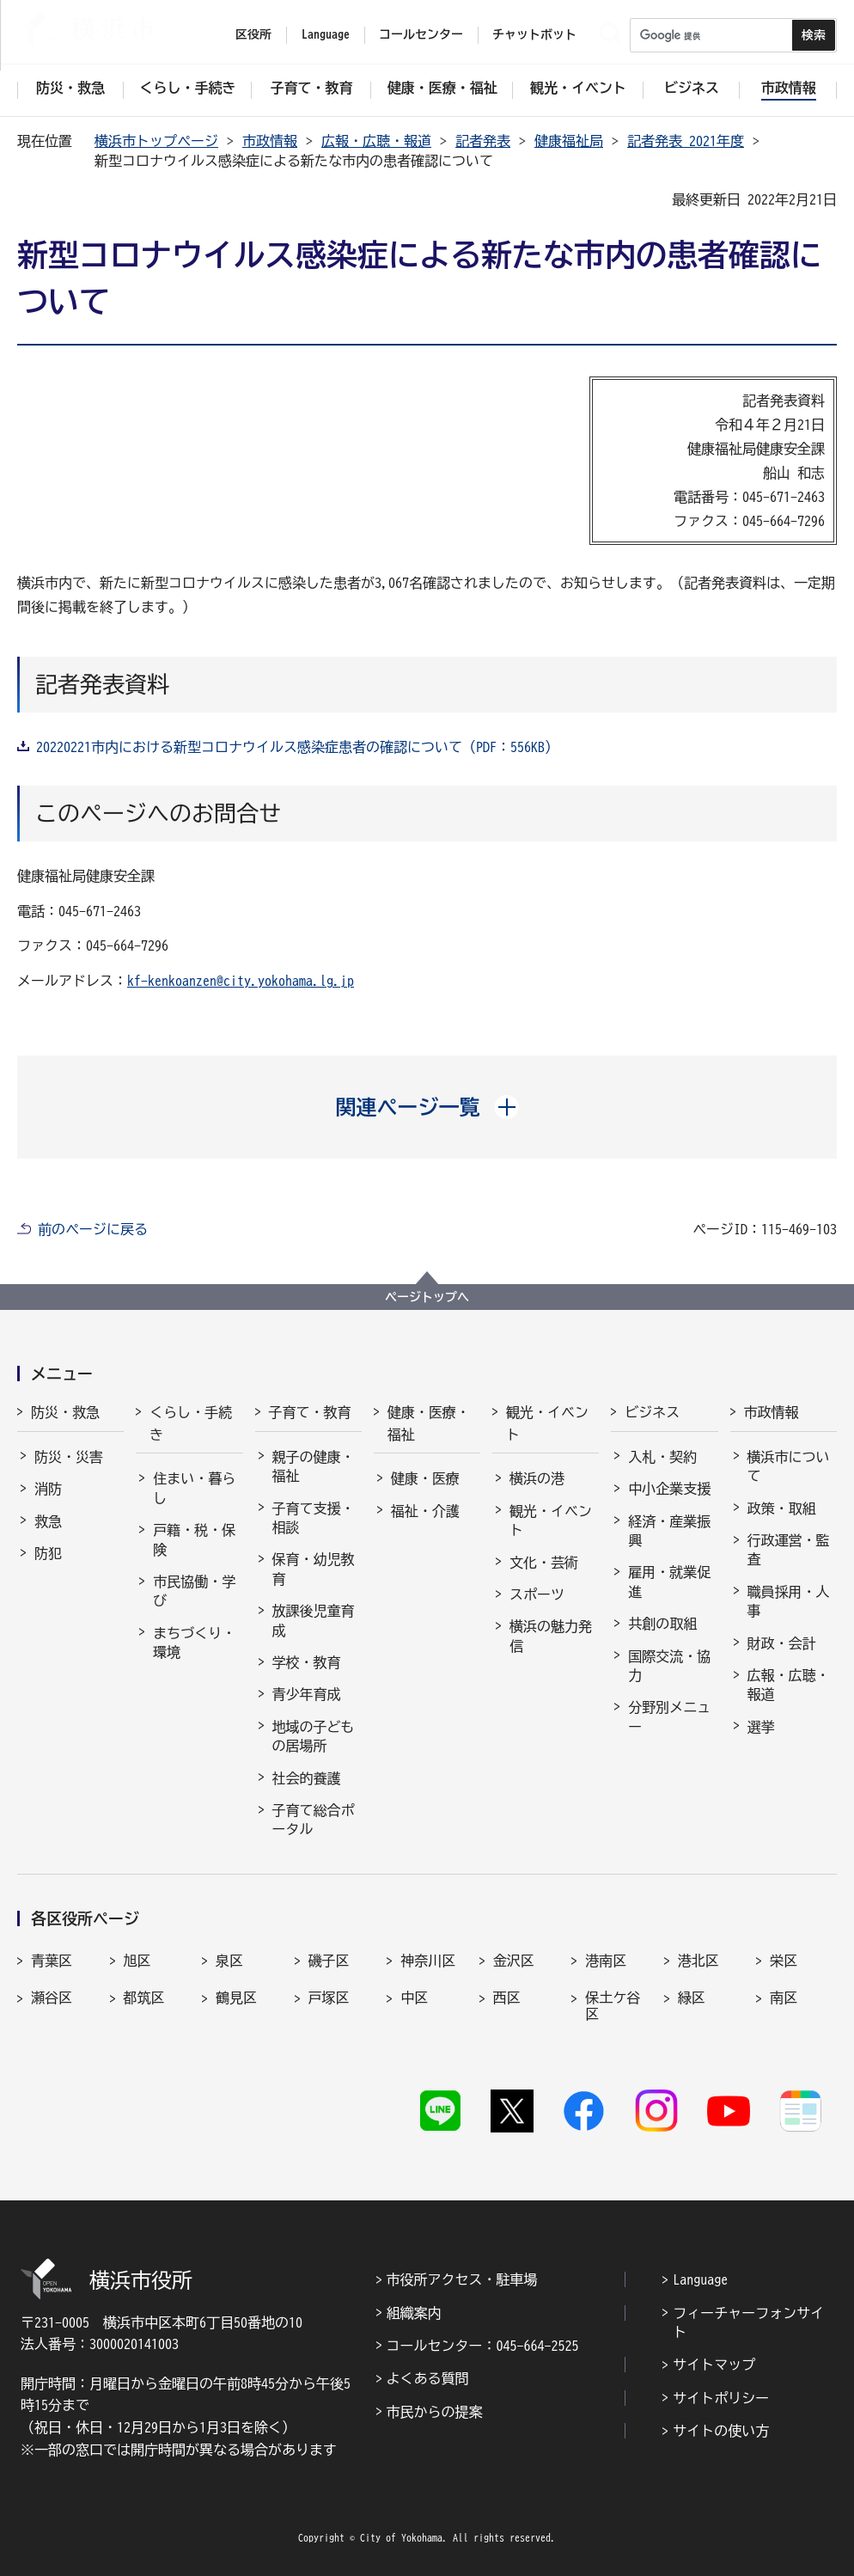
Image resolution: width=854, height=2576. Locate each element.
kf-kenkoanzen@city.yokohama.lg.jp (240, 981)
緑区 (691, 1997)
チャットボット (534, 34)
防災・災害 (68, 1457)
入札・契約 (662, 1457)
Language (700, 2279)
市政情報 (269, 141)
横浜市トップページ (156, 141)
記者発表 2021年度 (685, 141)
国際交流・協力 (669, 1665)
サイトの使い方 (721, 2431)
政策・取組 (781, 1508)
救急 (48, 1521)
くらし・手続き (190, 1423)
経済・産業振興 (669, 1530)
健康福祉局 (568, 141)
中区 (414, 1997)
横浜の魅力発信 (550, 1635)
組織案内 (414, 2313)
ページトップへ (427, 1297)
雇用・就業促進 (669, 1581)
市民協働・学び (194, 1591)
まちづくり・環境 (194, 1642)
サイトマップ (714, 2364)
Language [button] (326, 34)
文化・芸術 (543, 1562)
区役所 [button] (253, 34)
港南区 (605, 1960)
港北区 (698, 1960)
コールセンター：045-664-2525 (483, 2346)
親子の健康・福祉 (313, 1466)
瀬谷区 (51, 1997)
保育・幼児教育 (313, 1568)
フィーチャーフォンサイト (748, 2322)
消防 (48, 1489)
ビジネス (652, 1412)
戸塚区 (329, 1997)
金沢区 (513, 1960)
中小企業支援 (669, 1489)
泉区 (229, 1960)
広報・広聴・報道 (376, 141)
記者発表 (482, 141)
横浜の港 (536, 1478)
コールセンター (421, 34)
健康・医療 (425, 1478)
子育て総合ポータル (313, 1819)
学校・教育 (306, 1662)
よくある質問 (428, 2378)
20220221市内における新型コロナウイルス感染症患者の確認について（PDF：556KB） (297, 747)
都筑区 (144, 1997)
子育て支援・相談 (313, 1518)
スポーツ (536, 1594)
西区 (507, 1997)
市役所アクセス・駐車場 (462, 2279)
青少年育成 (306, 1694)
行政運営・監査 (788, 1549)
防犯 (48, 1553)
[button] (427, 1107)
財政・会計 (781, 1643)
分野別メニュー (669, 1716)
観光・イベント (547, 1423)
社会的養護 (306, 1778)
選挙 (761, 1727)
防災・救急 (65, 1412)
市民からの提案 (435, 2412)
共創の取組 (662, 1624)
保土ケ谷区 (612, 2006)
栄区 (783, 1960)
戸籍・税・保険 (194, 1539)
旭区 (137, 1960)
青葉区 (51, 1960)
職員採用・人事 (788, 1601)
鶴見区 (236, 1997)
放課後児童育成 (313, 1620)
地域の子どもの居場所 (313, 1736)
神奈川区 (427, 1960)
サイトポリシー (721, 2398)
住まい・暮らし (194, 1488)
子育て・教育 (310, 1412)
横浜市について (788, 1466)
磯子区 (329, 1960)
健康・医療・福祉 (428, 1423)
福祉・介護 (425, 1511)
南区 (783, 1997)
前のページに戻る (93, 1229)
